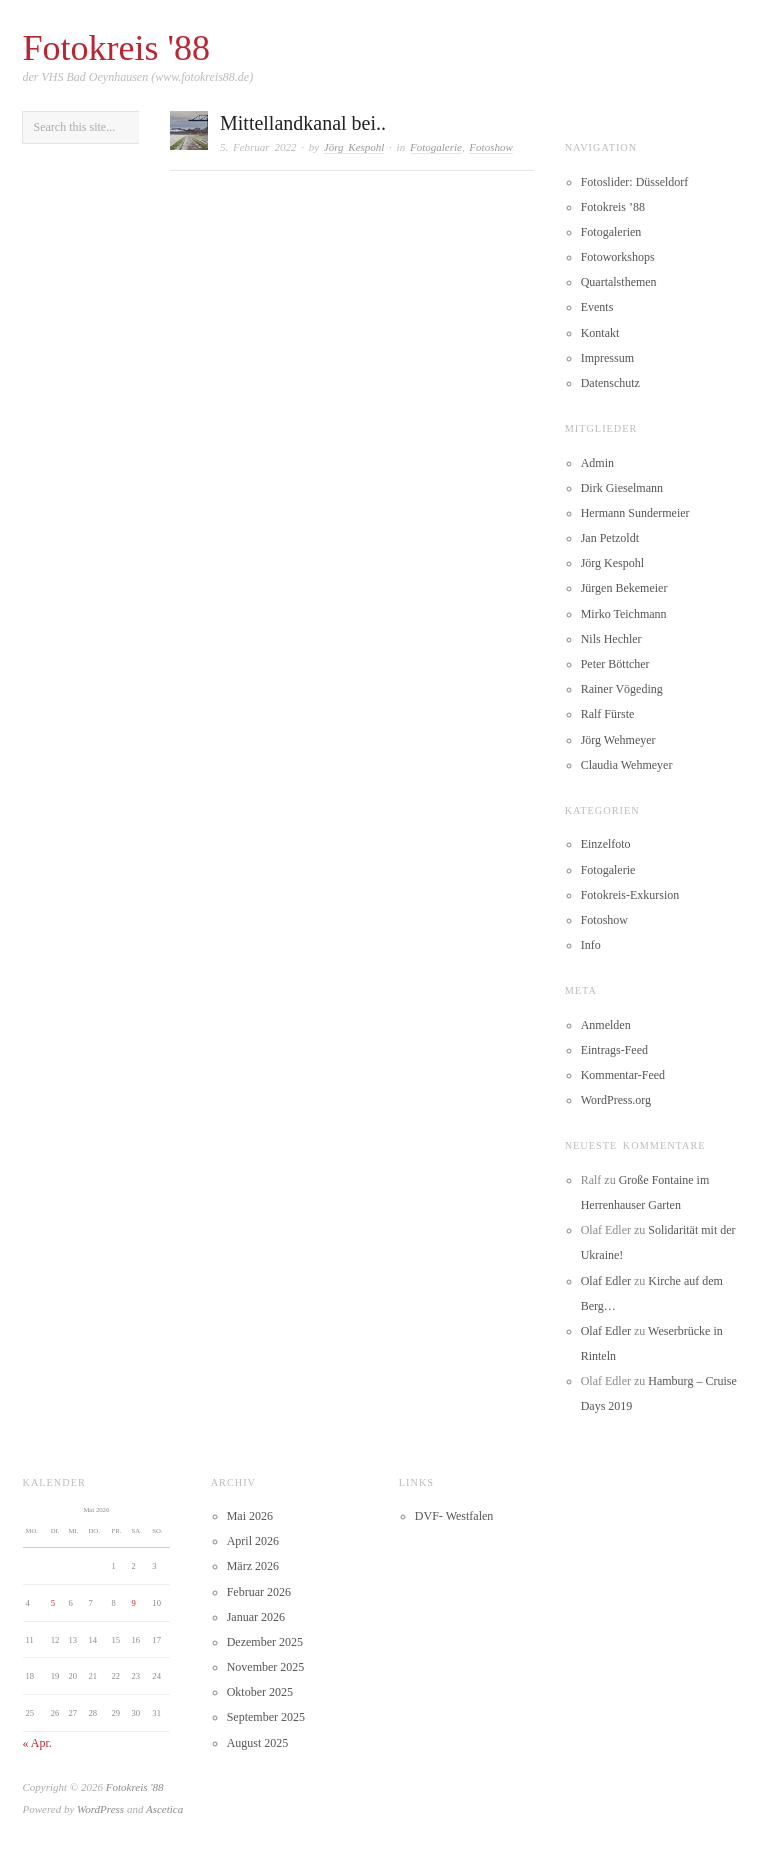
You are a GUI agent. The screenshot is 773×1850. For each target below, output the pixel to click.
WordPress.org (616, 1100)
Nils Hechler (611, 639)
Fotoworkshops (618, 257)
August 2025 (258, 1743)
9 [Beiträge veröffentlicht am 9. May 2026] (134, 1603)
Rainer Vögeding (622, 689)
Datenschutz (610, 383)
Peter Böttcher (615, 664)
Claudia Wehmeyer (627, 765)
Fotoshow (490, 147)
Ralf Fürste (608, 714)
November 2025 (266, 1667)
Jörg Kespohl (354, 147)
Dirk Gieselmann (622, 488)
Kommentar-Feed (623, 1075)
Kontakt (600, 333)
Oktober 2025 (260, 1692)
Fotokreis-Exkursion (630, 895)
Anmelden (606, 1025)
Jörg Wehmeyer (618, 740)
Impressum (607, 358)
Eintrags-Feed (614, 1050)
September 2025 (266, 1717)
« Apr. (37, 1743)
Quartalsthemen (619, 282)
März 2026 (253, 1566)
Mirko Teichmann (624, 614)
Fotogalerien (611, 232)
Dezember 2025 (265, 1642)
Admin (597, 463)
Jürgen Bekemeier (624, 588)
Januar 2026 (256, 1617)
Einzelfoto (606, 844)
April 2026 (253, 1541)
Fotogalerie (436, 147)
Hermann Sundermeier (635, 513)
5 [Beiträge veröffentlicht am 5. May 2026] (53, 1603)
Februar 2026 (259, 1592)
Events (597, 307)
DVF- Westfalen (454, 1516)
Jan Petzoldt (610, 538)
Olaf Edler (606, 1281)
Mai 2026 (250, 1516)
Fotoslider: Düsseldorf (635, 182)
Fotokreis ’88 (613, 207)
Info (591, 945)
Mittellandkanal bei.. (303, 123)
